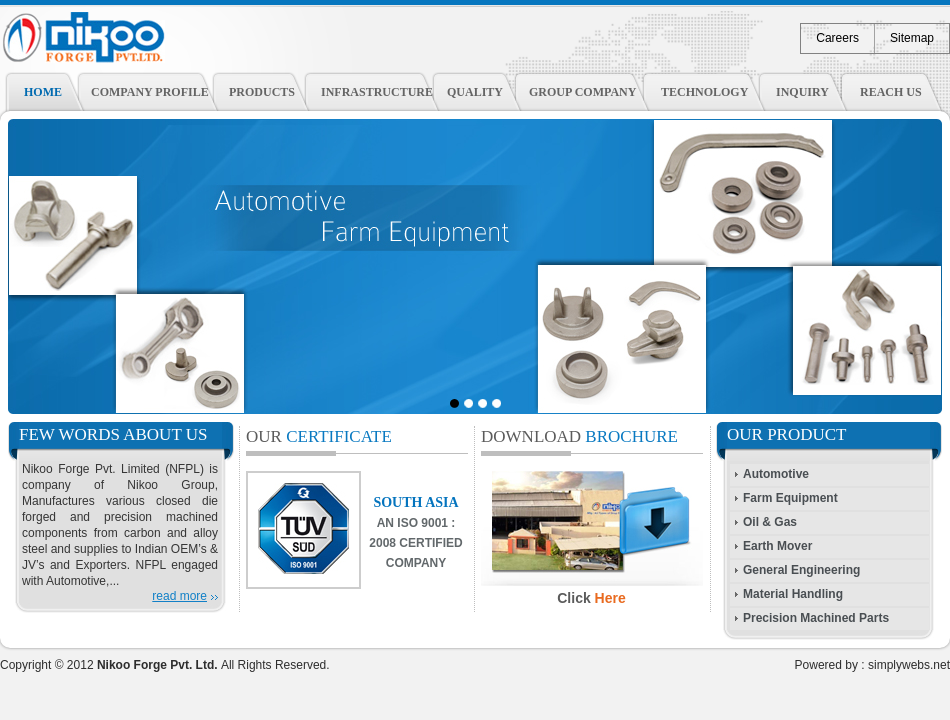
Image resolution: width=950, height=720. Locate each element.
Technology (704, 92)
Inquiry (802, 92)
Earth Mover (777, 546)
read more (179, 596)
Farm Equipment (790, 498)
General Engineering (801, 570)
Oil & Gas (770, 522)
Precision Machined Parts (816, 618)
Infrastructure (377, 92)
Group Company (582, 92)
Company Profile (150, 92)
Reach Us (891, 92)
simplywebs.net (909, 665)
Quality (475, 92)
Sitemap (912, 38)
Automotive (776, 474)
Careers (837, 38)
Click (591, 598)
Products (262, 92)
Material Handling (793, 594)
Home (43, 92)
